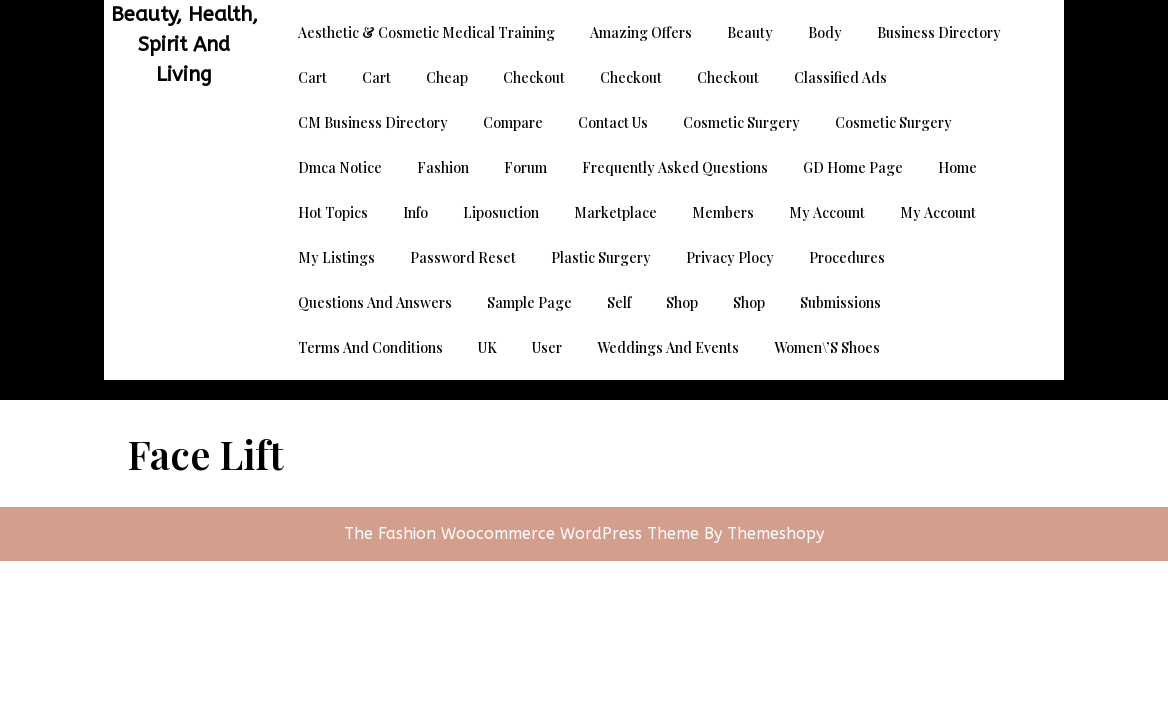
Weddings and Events (668, 347)
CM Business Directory (373, 122)
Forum (525, 167)
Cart (312, 77)
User (547, 347)
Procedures (847, 257)
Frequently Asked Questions (675, 167)
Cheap (447, 77)
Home (957, 167)
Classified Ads (840, 77)
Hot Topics (333, 212)
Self (619, 302)
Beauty (750, 32)
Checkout (534, 77)
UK (487, 347)
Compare (513, 122)
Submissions (840, 302)
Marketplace (615, 212)
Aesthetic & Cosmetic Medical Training (426, 32)
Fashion (443, 167)
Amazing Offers (641, 32)
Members (723, 212)
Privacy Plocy (730, 257)
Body (825, 32)
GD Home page (853, 167)
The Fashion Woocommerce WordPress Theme (524, 533)
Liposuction (501, 212)
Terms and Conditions (370, 347)
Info (415, 212)
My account (827, 212)
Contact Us (613, 122)
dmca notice (340, 167)
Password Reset (463, 257)
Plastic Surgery (601, 257)
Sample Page (529, 302)
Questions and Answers (375, 302)
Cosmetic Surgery (741, 122)
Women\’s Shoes (827, 347)
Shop (682, 302)
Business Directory (939, 32)
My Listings (336, 257)
